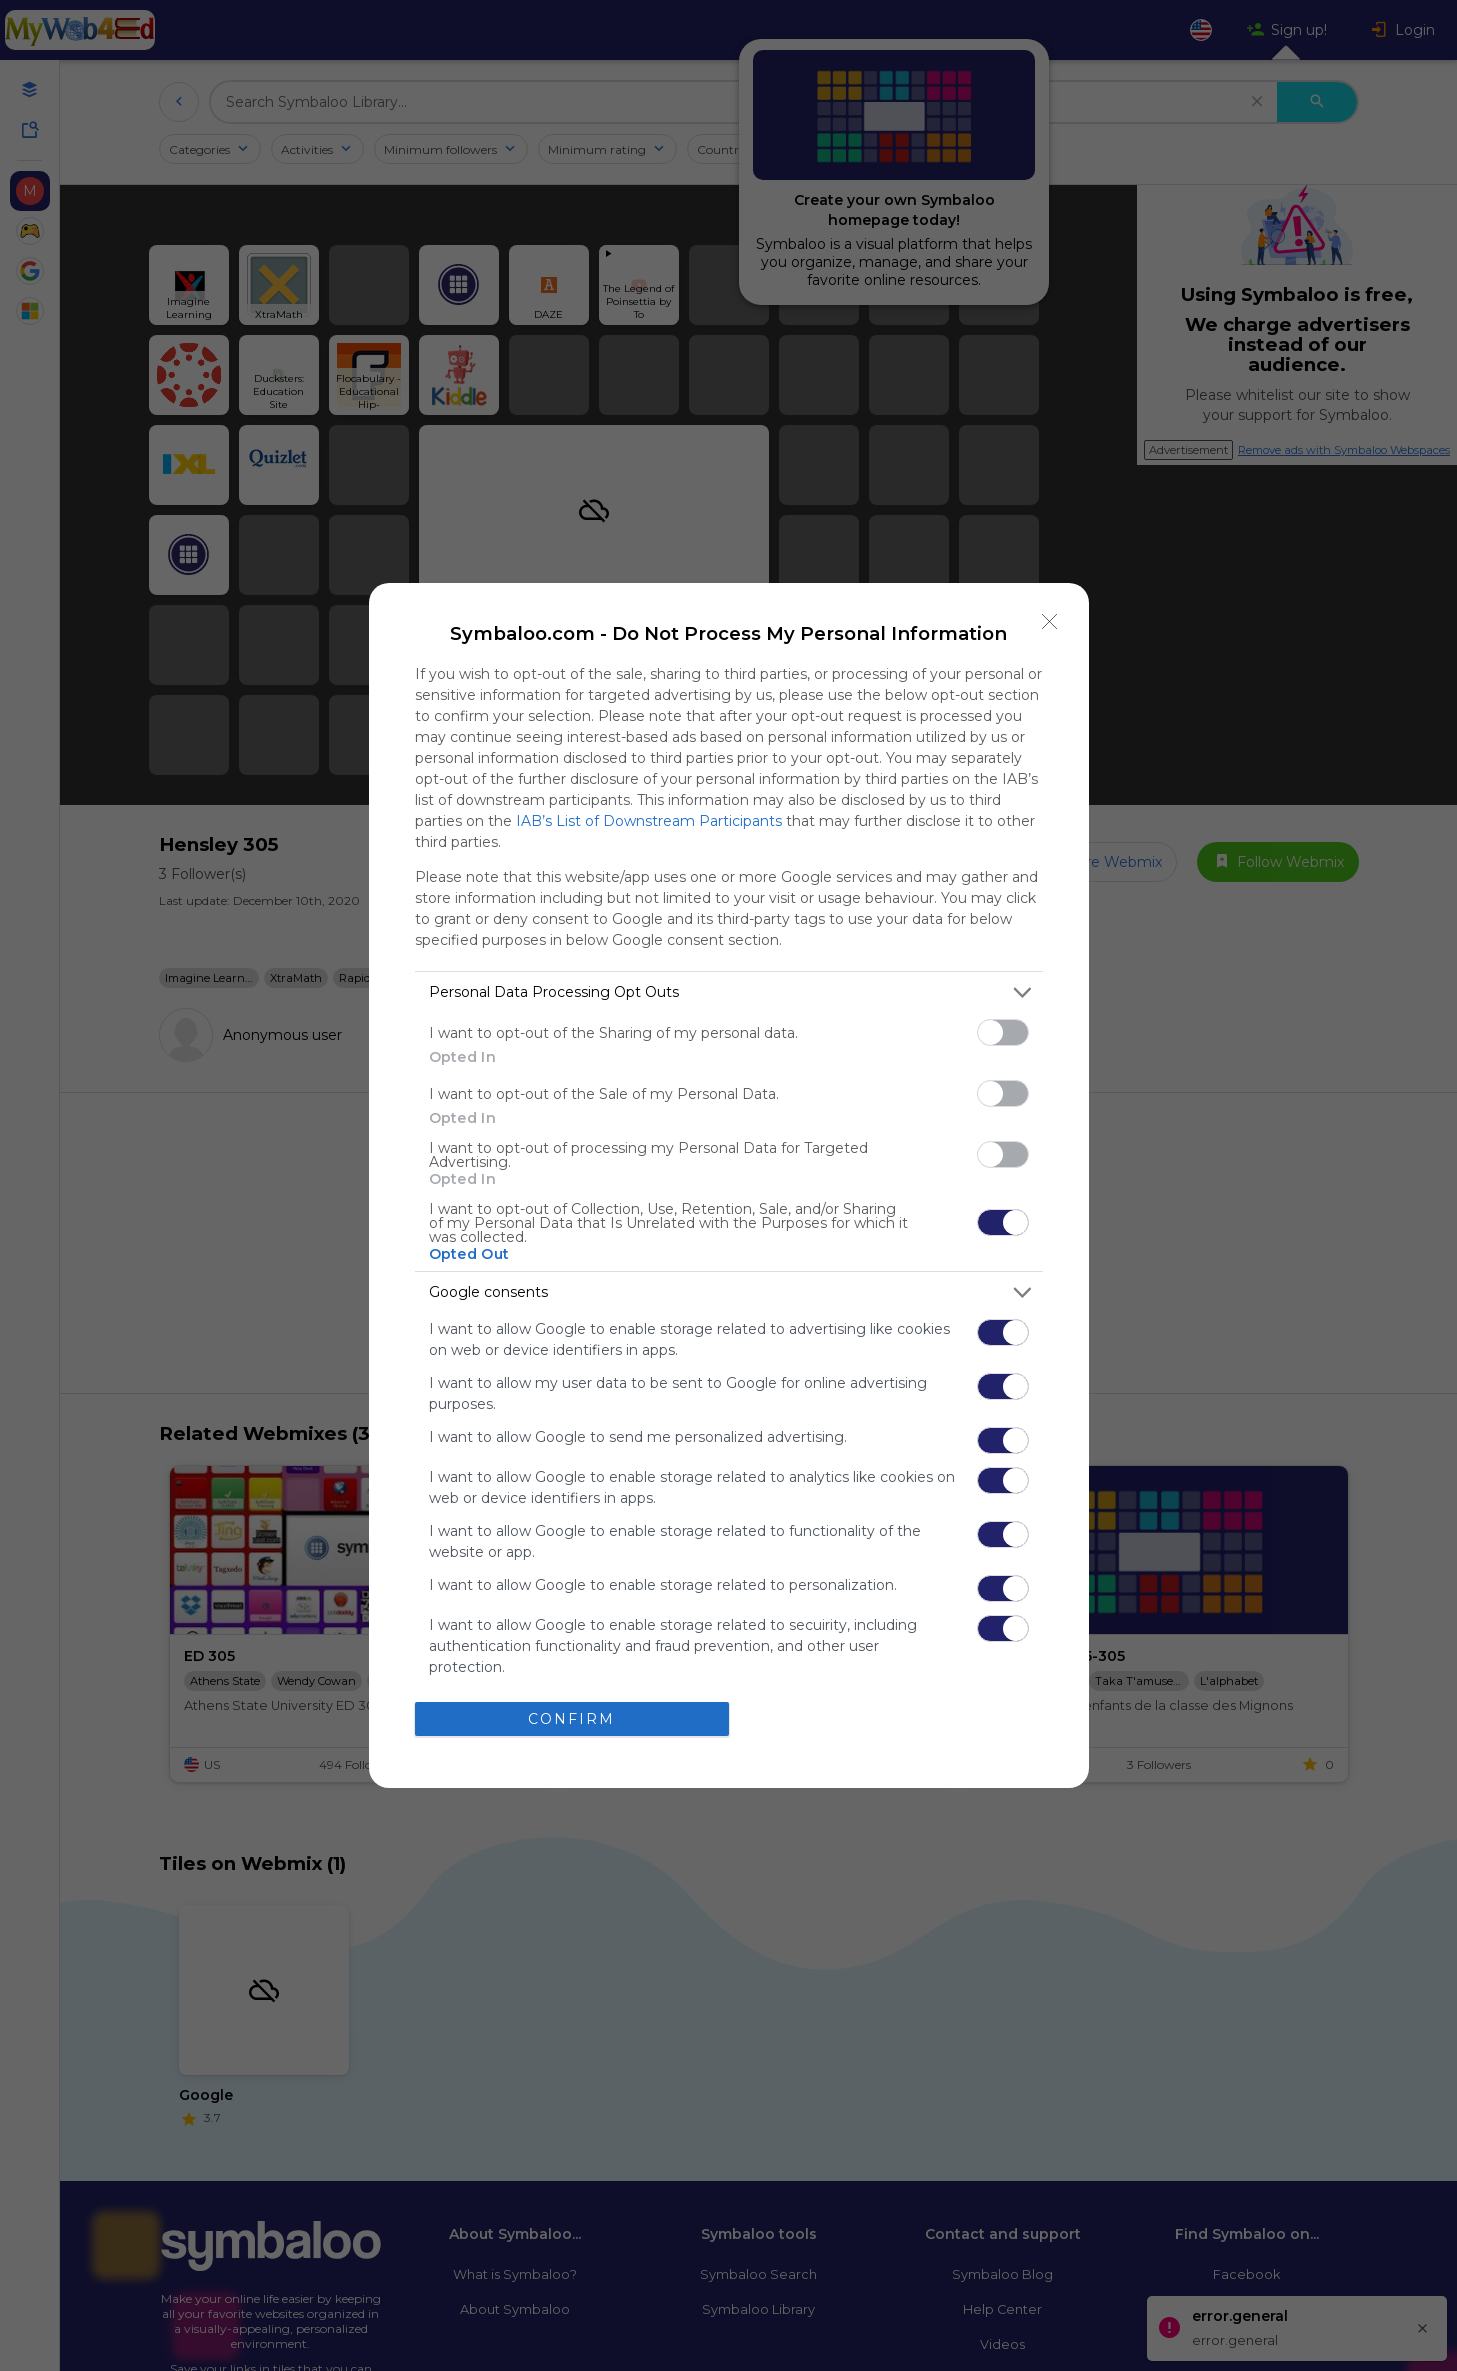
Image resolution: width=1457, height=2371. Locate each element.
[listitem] (729, 992)
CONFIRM (571, 1719)
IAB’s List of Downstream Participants (649, 821)
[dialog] (729, 1185)
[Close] (1050, 622)
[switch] (1003, 1032)
